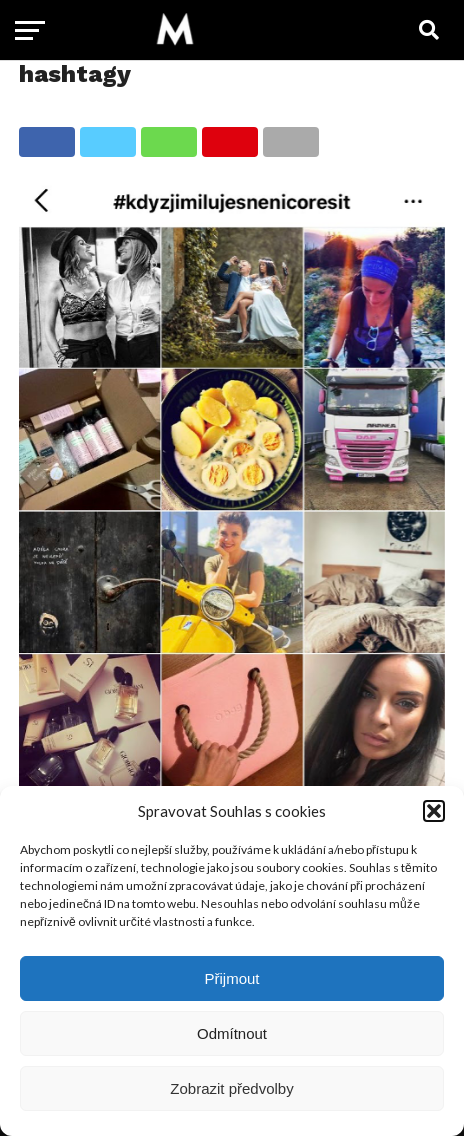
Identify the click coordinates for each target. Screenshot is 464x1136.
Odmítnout (232, 1033)
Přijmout (231, 978)
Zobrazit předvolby (231, 1088)
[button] (434, 811)
